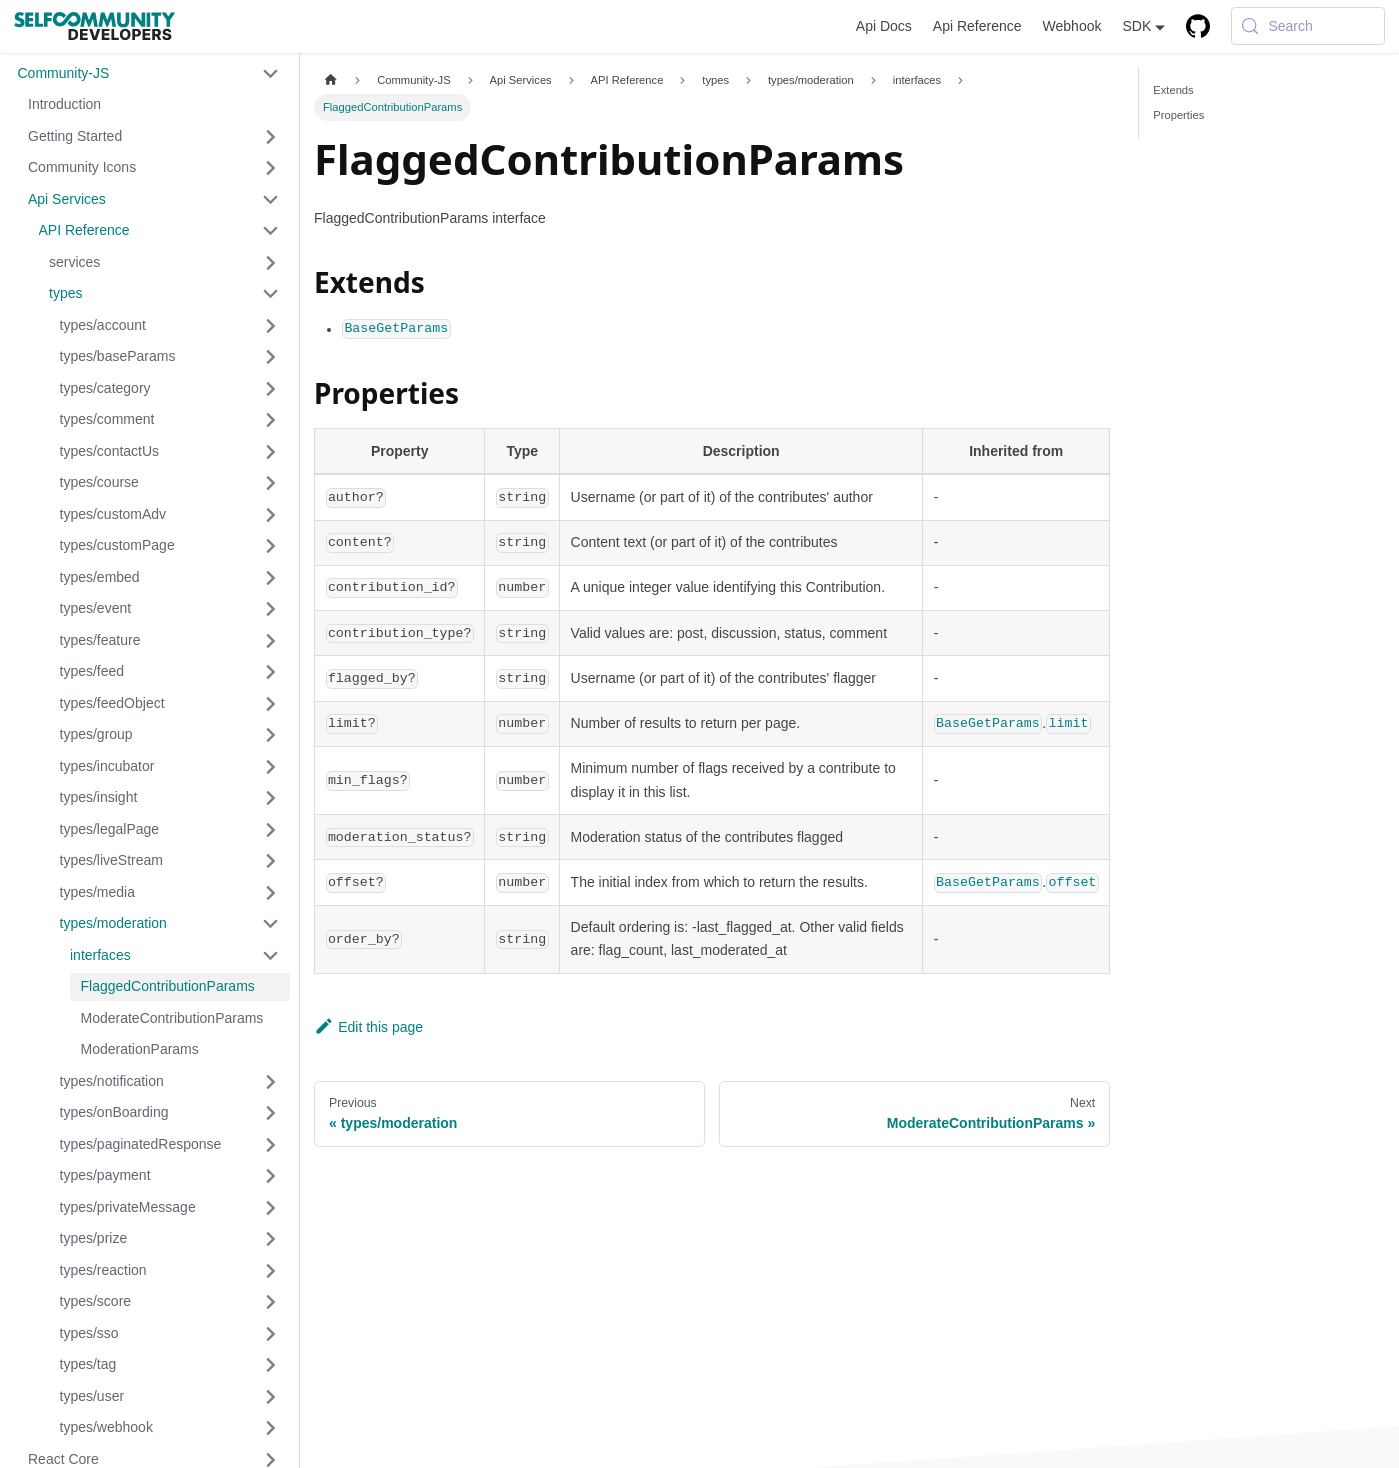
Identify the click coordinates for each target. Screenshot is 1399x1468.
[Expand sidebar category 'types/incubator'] (271, 767)
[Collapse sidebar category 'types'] (271, 294)
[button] (148, 74)
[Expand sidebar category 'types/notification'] (271, 1082)
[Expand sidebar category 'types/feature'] (271, 641)
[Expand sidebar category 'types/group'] (271, 735)
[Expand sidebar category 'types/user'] (271, 1397)
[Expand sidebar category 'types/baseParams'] (271, 357)
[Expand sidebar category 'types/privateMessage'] (271, 1208)
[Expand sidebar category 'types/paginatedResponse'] (271, 1145)
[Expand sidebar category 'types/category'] (271, 389)
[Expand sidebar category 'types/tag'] (271, 1365)
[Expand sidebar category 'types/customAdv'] (271, 515)
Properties (1178, 115)
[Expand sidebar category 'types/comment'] (271, 420)
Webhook (1072, 26)
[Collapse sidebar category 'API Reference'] (271, 231)
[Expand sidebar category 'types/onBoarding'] (271, 1113)
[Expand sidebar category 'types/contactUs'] (271, 452)
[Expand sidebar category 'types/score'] (271, 1302)
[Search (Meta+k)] (1308, 26)
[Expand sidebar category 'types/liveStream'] (271, 861)
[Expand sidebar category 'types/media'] (271, 893)
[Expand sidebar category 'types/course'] (271, 483)
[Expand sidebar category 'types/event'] (271, 609)
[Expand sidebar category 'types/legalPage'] (271, 830)
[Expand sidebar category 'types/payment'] (271, 1176)
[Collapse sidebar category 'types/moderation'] (271, 924)
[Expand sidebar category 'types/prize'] (271, 1239)
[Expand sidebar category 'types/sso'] (271, 1334)
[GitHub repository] (1198, 26)
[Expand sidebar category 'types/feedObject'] (271, 704)
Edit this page (368, 1027)
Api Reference (977, 26)
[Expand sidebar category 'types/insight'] (271, 798)
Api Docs (884, 26)
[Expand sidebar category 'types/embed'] (271, 578)
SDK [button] (1136, 26)
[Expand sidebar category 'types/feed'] (271, 672)
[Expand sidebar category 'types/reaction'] (271, 1271)
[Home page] (330, 80)
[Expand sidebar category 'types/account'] (271, 326)
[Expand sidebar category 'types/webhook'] (271, 1428)
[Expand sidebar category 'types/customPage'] (271, 546)
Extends (1173, 90)
